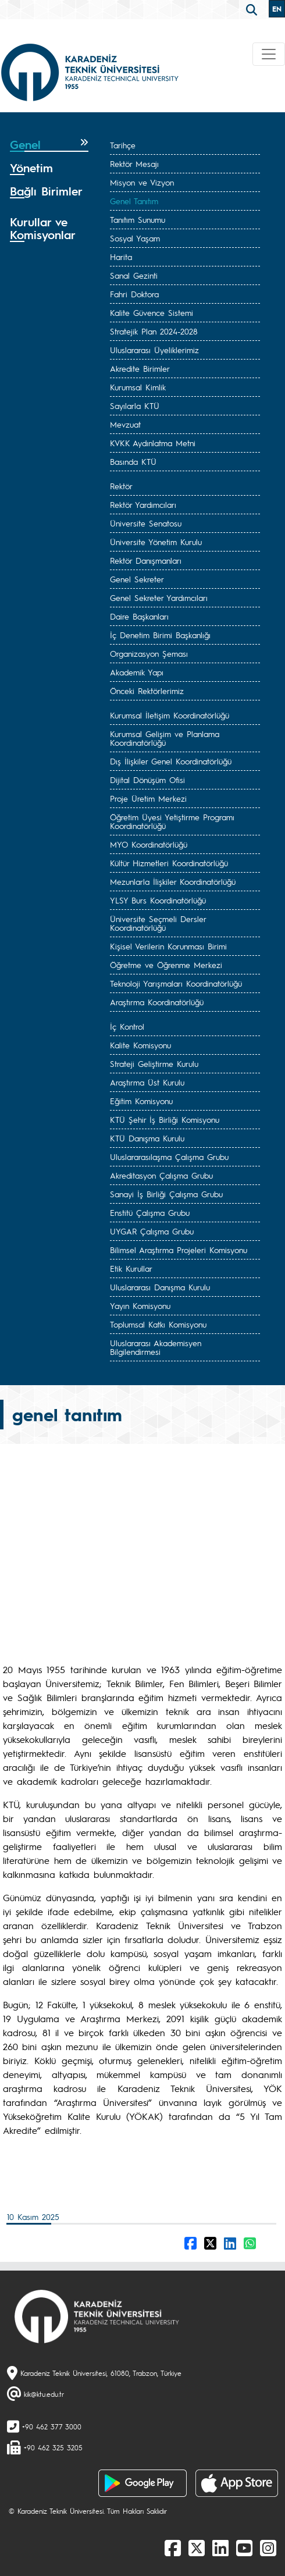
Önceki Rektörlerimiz (147, 690)
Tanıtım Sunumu (137, 219)
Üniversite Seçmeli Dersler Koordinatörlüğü (158, 923)
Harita (121, 256)
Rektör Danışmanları (145, 560)
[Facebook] (173, 2547)
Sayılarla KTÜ (134, 405)
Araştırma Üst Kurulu (147, 1082)
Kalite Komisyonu (140, 1045)
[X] (196, 2547)
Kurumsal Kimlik (138, 387)
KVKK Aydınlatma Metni (152, 442)
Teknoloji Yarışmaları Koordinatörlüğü (176, 983)
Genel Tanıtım (134, 200)
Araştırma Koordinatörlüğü (157, 1002)
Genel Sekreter (137, 579)
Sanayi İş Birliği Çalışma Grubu (166, 1194)
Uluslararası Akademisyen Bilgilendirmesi (155, 1347)
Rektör (121, 486)
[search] (253, 8)
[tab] (49, 144)
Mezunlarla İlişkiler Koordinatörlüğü (173, 881)
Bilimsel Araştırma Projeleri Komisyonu (178, 1249)
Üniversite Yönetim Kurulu (156, 541)
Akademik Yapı (136, 672)
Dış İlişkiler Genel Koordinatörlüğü (170, 761)
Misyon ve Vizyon (142, 182)
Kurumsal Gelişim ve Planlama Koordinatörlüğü (164, 738)
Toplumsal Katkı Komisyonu (158, 1324)
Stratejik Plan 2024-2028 (154, 331)
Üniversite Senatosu (145, 523)
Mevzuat (125, 424)
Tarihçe (123, 145)
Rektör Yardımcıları (143, 504)
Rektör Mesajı (134, 163)
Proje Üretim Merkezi (148, 798)
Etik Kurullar (131, 1268)
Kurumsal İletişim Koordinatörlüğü (169, 715)
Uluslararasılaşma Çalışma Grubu (169, 1156)
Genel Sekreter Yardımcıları (159, 597)
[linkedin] (220, 2547)
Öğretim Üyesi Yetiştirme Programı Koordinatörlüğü (172, 821)
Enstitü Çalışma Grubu (150, 1212)
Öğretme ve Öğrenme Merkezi (166, 964)
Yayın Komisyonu (140, 1305)
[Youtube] (244, 2547)
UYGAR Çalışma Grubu (152, 1231)
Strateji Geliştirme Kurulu (154, 1063)
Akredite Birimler (140, 368)
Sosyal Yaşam (135, 238)
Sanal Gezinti (134, 275)
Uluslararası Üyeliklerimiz (154, 349)
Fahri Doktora (134, 294)
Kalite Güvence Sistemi (151, 312)
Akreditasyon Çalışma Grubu (161, 1175)
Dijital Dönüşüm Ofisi (147, 779)
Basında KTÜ (133, 461)
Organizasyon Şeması (149, 653)
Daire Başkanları (139, 616)
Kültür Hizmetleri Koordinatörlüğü (169, 863)
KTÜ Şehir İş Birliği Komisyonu (164, 1119)
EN (277, 8)
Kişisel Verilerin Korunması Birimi (168, 946)
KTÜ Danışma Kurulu (147, 1138)
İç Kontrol (127, 1026)
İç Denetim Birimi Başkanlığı (160, 634)
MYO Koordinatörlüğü (148, 844)
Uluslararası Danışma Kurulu (160, 1287)
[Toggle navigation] (268, 54)
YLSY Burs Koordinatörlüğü (158, 900)
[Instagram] (268, 2547)
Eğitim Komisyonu (141, 1100)
